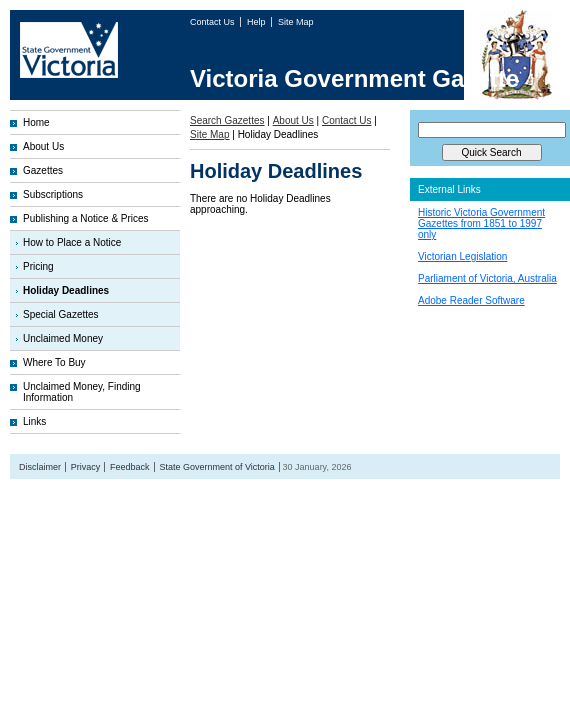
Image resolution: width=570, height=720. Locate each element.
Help (257, 22)
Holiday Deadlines (66, 290)
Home (36, 122)
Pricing (38, 266)
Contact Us (213, 22)
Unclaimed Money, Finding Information (82, 392)
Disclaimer (40, 467)
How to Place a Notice (72, 242)
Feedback (130, 467)
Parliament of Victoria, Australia (487, 278)
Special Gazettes (61, 314)
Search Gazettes (227, 120)
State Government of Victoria (216, 467)
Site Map (296, 22)
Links (34, 421)
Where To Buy (54, 362)
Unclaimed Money (63, 338)
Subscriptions (53, 194)
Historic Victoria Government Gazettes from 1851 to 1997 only (481, 223)
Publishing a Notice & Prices (86, 218)
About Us (43, 146)
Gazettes (43, 170)
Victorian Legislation (462, 256)
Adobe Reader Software (471, 300)
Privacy (86, 467)
